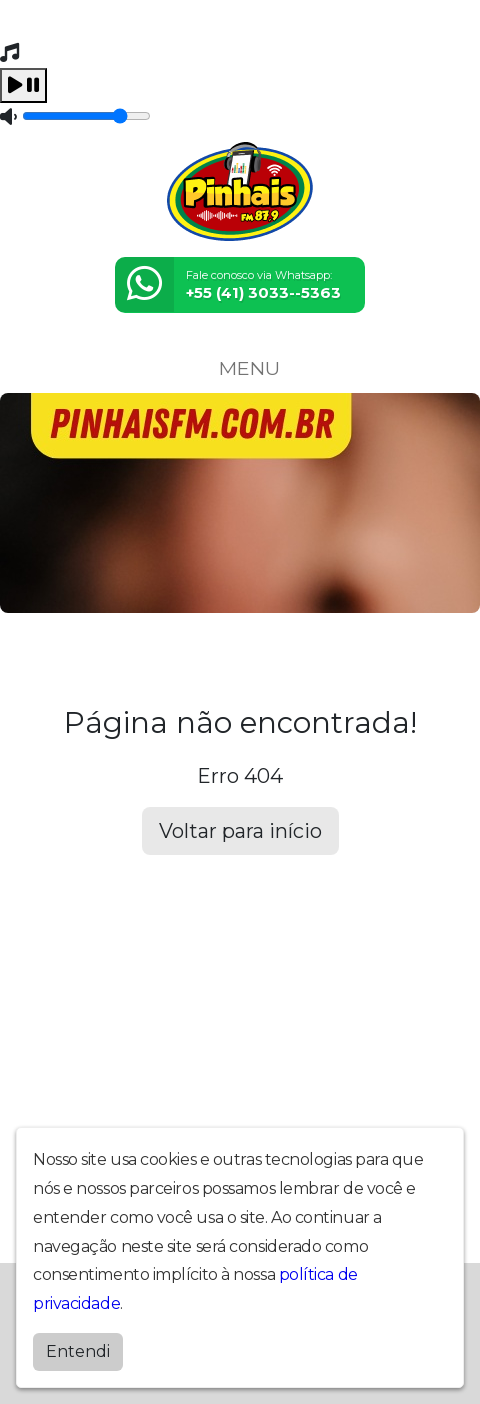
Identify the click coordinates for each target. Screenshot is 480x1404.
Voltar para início (240, 831)
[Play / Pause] (23, 85)
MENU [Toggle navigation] (240, 368)
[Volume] (86, 116)
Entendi (78, 1351)
